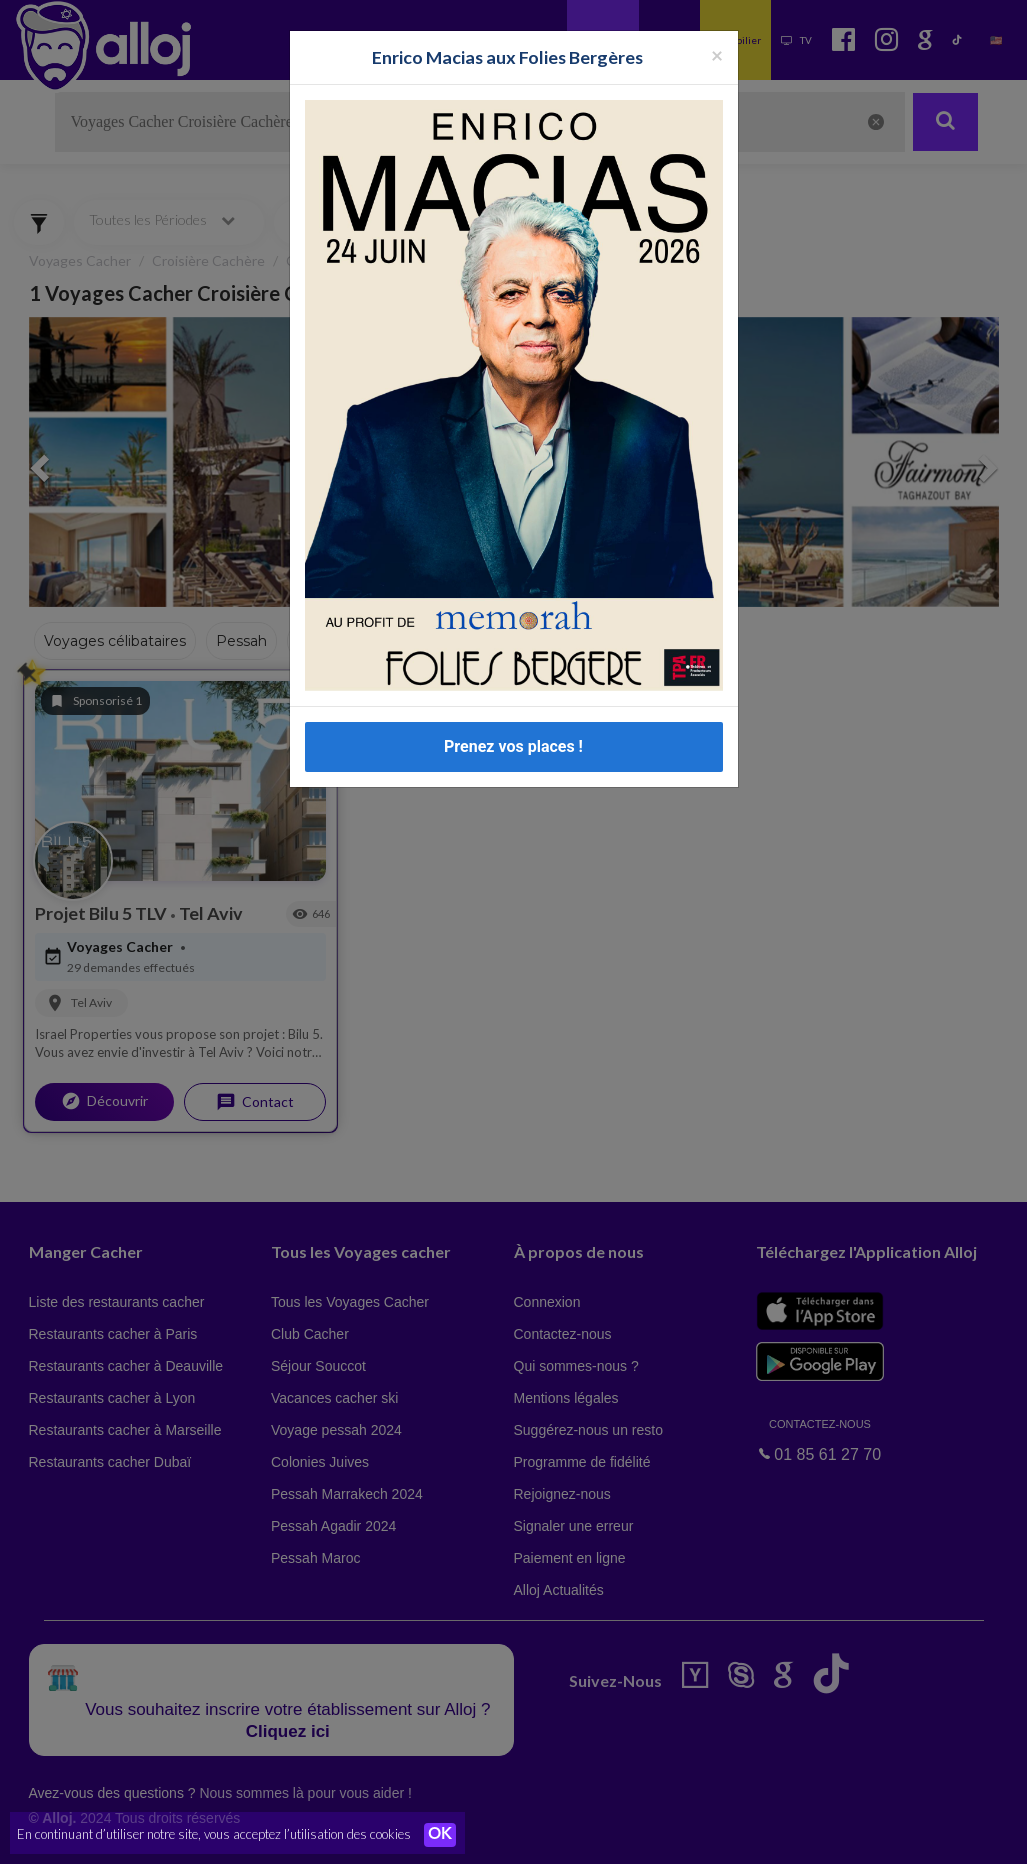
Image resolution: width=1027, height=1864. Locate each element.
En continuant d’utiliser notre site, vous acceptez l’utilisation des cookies (214, 1834)
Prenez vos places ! (513, 746)
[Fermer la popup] (717, 54)
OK (440, 1835)
